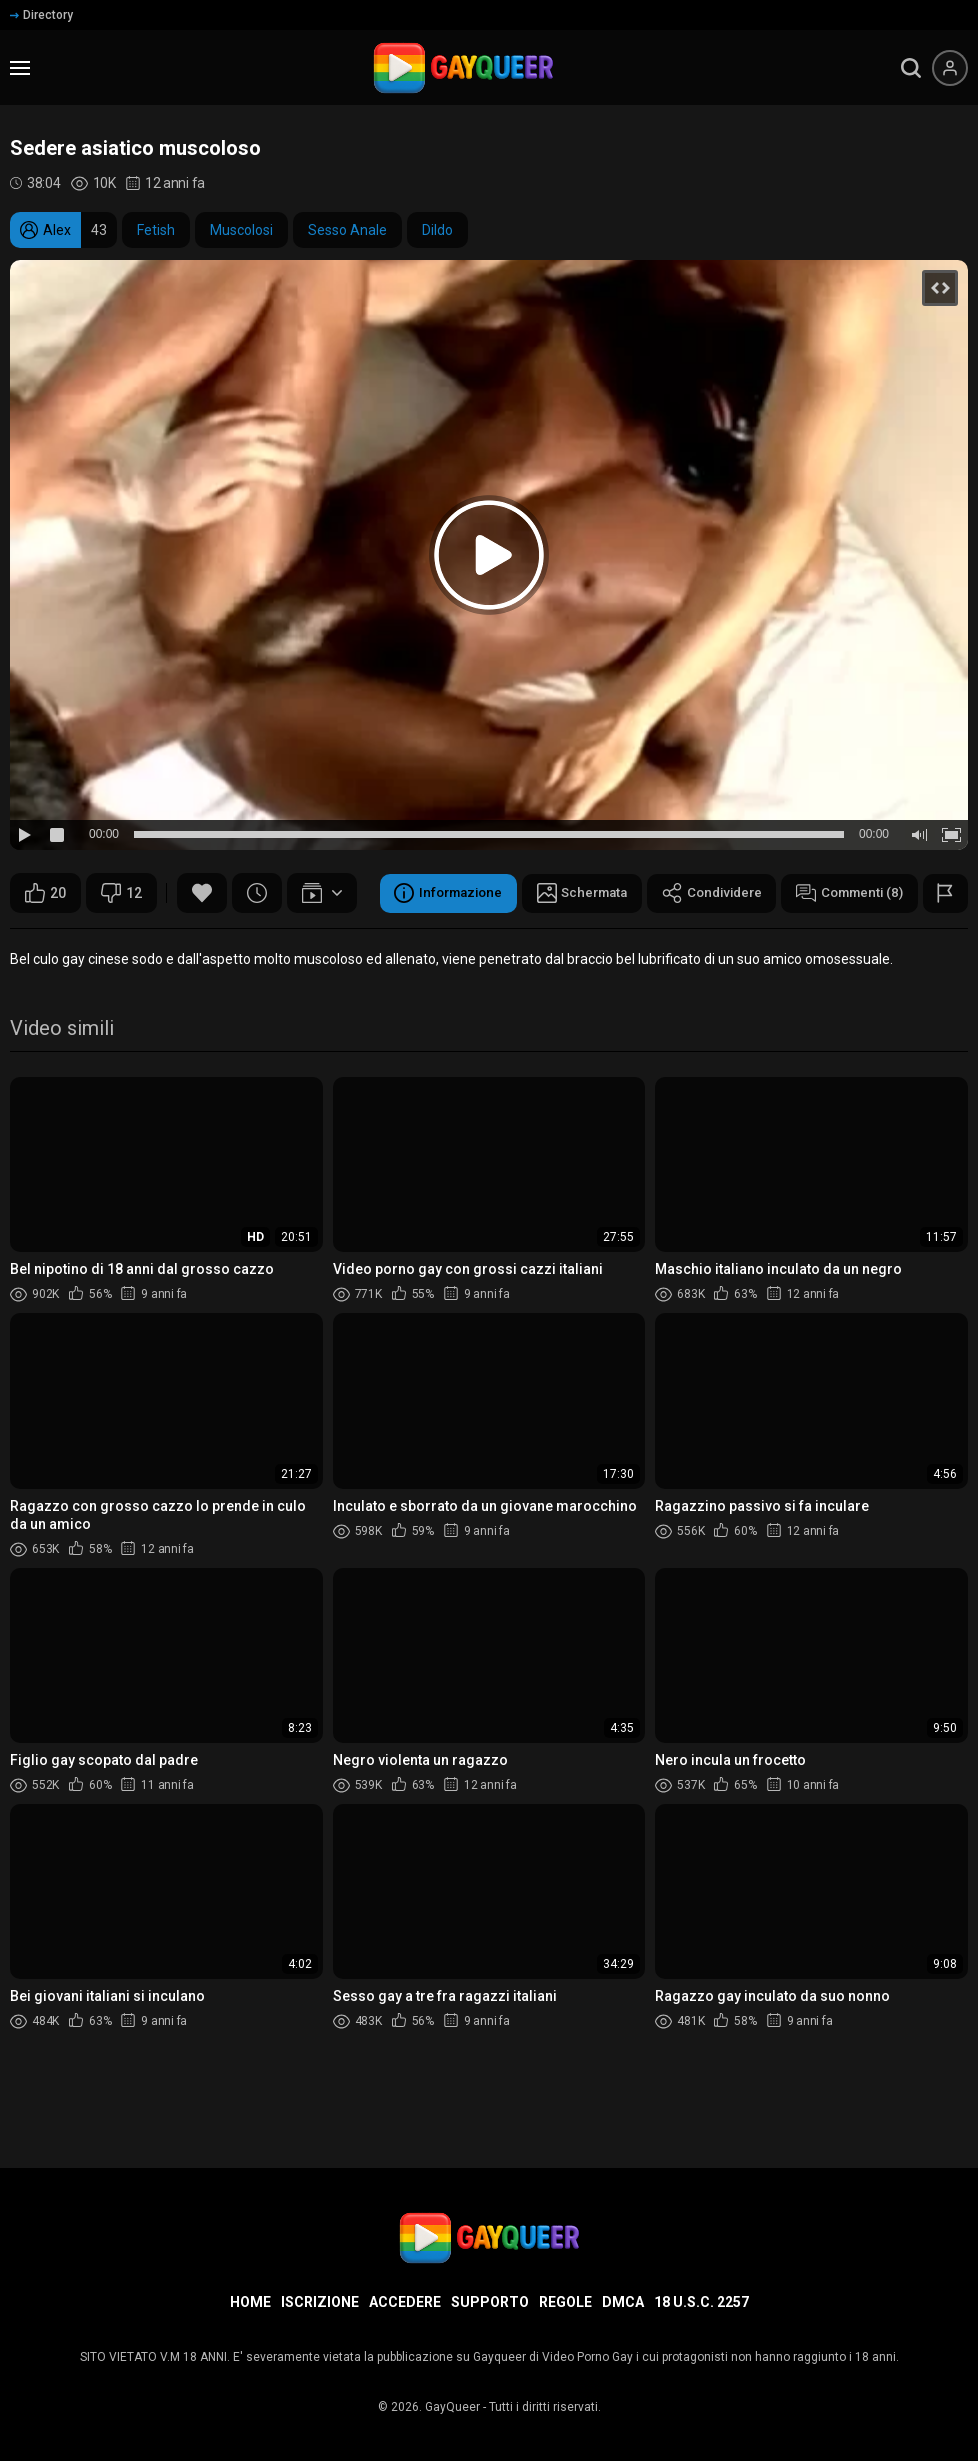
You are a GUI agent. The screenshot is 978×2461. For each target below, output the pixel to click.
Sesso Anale (347, 230)
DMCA (623, 2302)
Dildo (437, 230)
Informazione (82, 943)
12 (121, 893)
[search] (911, 68)
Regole (565, 2302)
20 (45, 893)
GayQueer (452, 2407)
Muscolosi (241, 230)
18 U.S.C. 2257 (701, 2302)
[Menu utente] (950, 68)
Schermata (223, 943)
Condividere (360, 943)
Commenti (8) (505, 943)
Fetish (156, 230)
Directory (41, 15)
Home (250, 2302)
